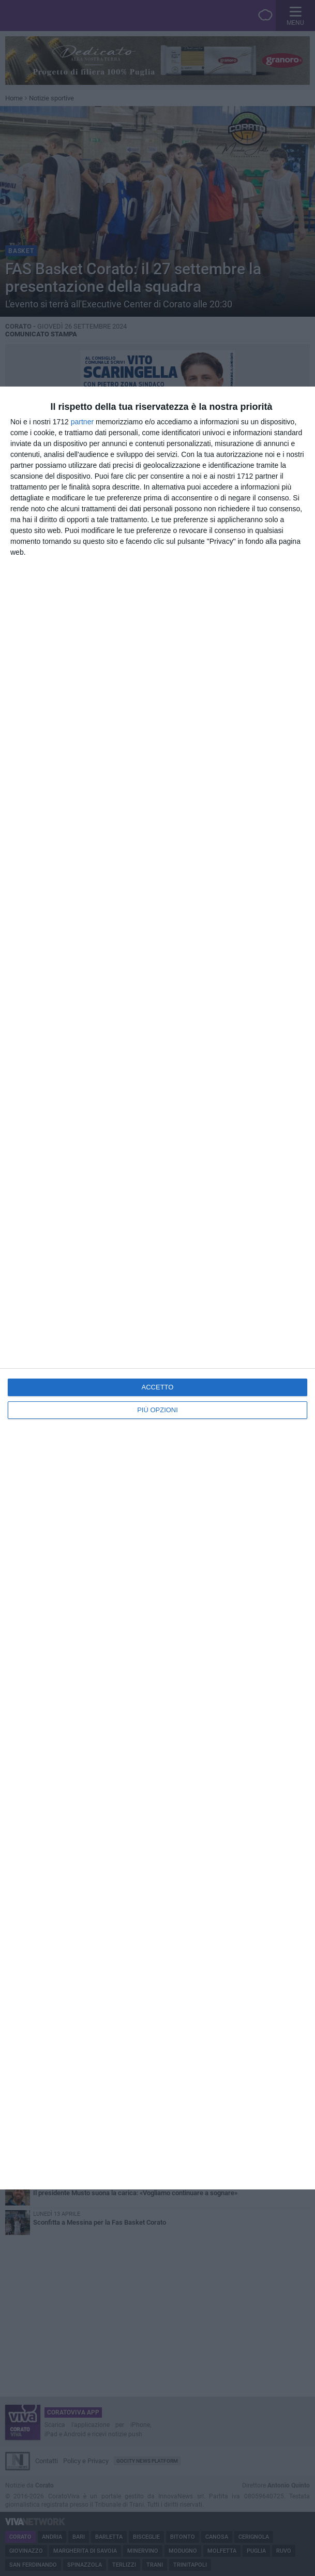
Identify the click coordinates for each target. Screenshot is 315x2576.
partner (82, 421)
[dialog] (157, 1288)
